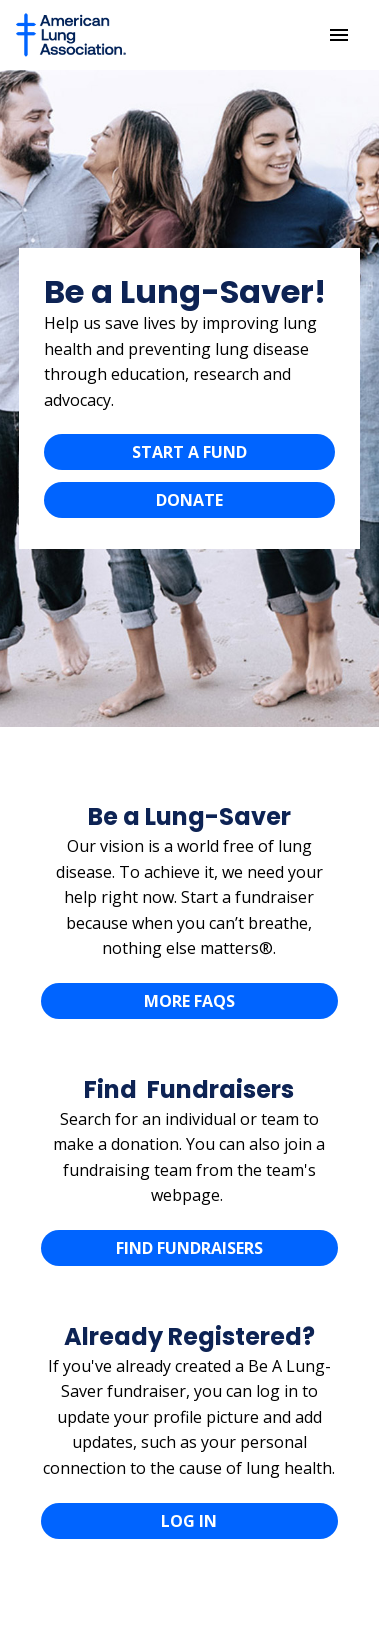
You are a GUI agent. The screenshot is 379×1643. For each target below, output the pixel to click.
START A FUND (189, 452)
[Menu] (339, 35)
